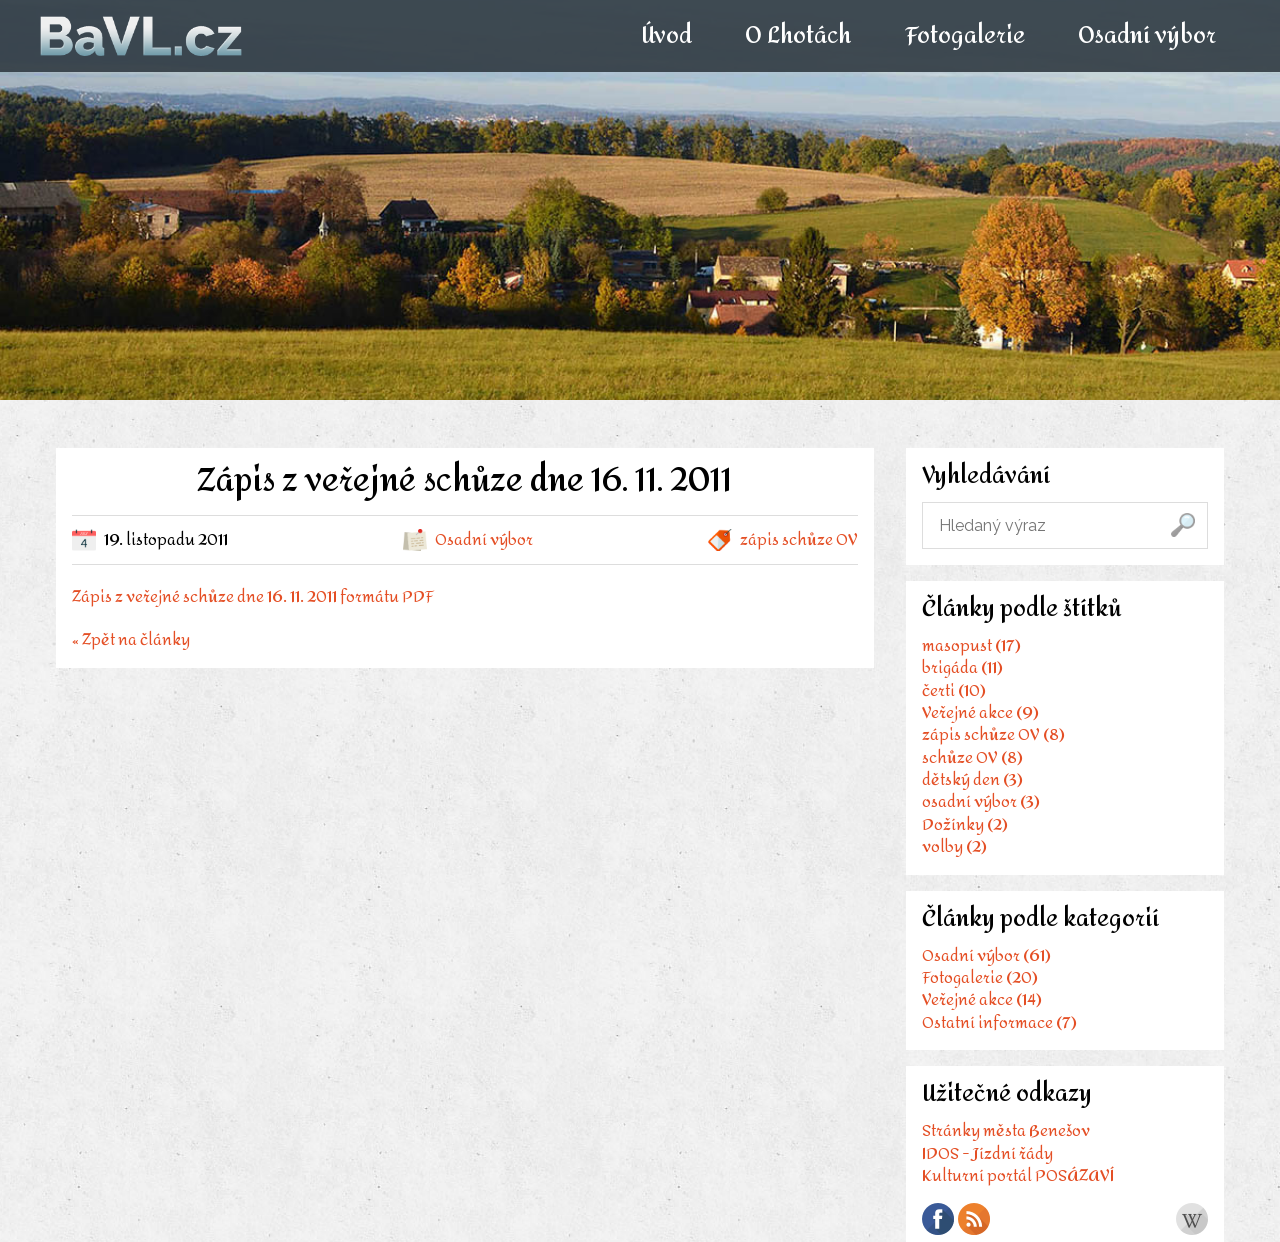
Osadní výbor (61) (986, 955)
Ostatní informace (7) (999, 1022)
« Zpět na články (131, 637)
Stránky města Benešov (1006, 1130)
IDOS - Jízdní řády (987, 1153)
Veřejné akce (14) (982, 999)
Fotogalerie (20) (980, 977)
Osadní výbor (1146, 36)
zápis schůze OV (799, 539)
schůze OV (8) (972, 757)
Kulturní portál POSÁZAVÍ (1018, 1175)
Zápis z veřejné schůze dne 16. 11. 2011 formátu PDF (253, 596)
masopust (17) (971, 645)
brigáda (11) (962, 667)
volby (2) (954, 846)
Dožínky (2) (965, 824)
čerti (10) (954, 690)
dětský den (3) (972, 779)
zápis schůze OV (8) (993, 734)
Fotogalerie (964, 36)
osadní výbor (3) (981, 801)
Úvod (666, 36)
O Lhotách (798, 36)
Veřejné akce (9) (980, 712)
